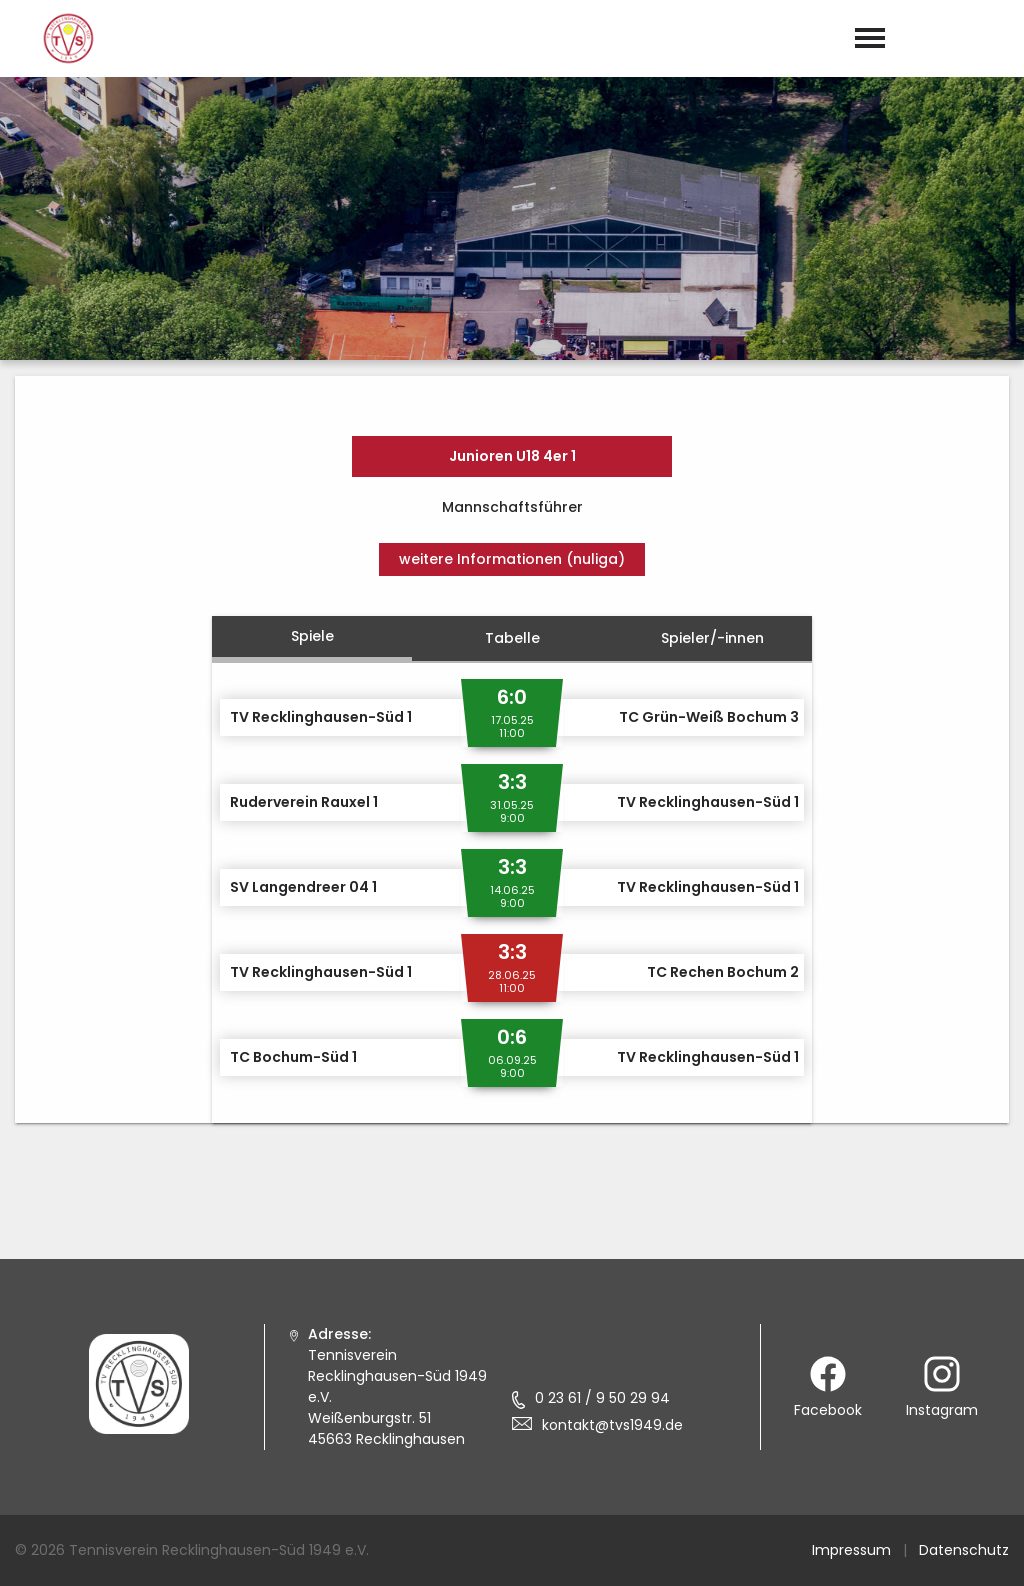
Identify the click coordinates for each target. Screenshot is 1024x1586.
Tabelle (512, 638)
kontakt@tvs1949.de (612, 1425)
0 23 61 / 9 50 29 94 (602, 1398)
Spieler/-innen (712, 638)
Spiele (312, 636)
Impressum (851, 1550)
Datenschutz (964, 1550)
